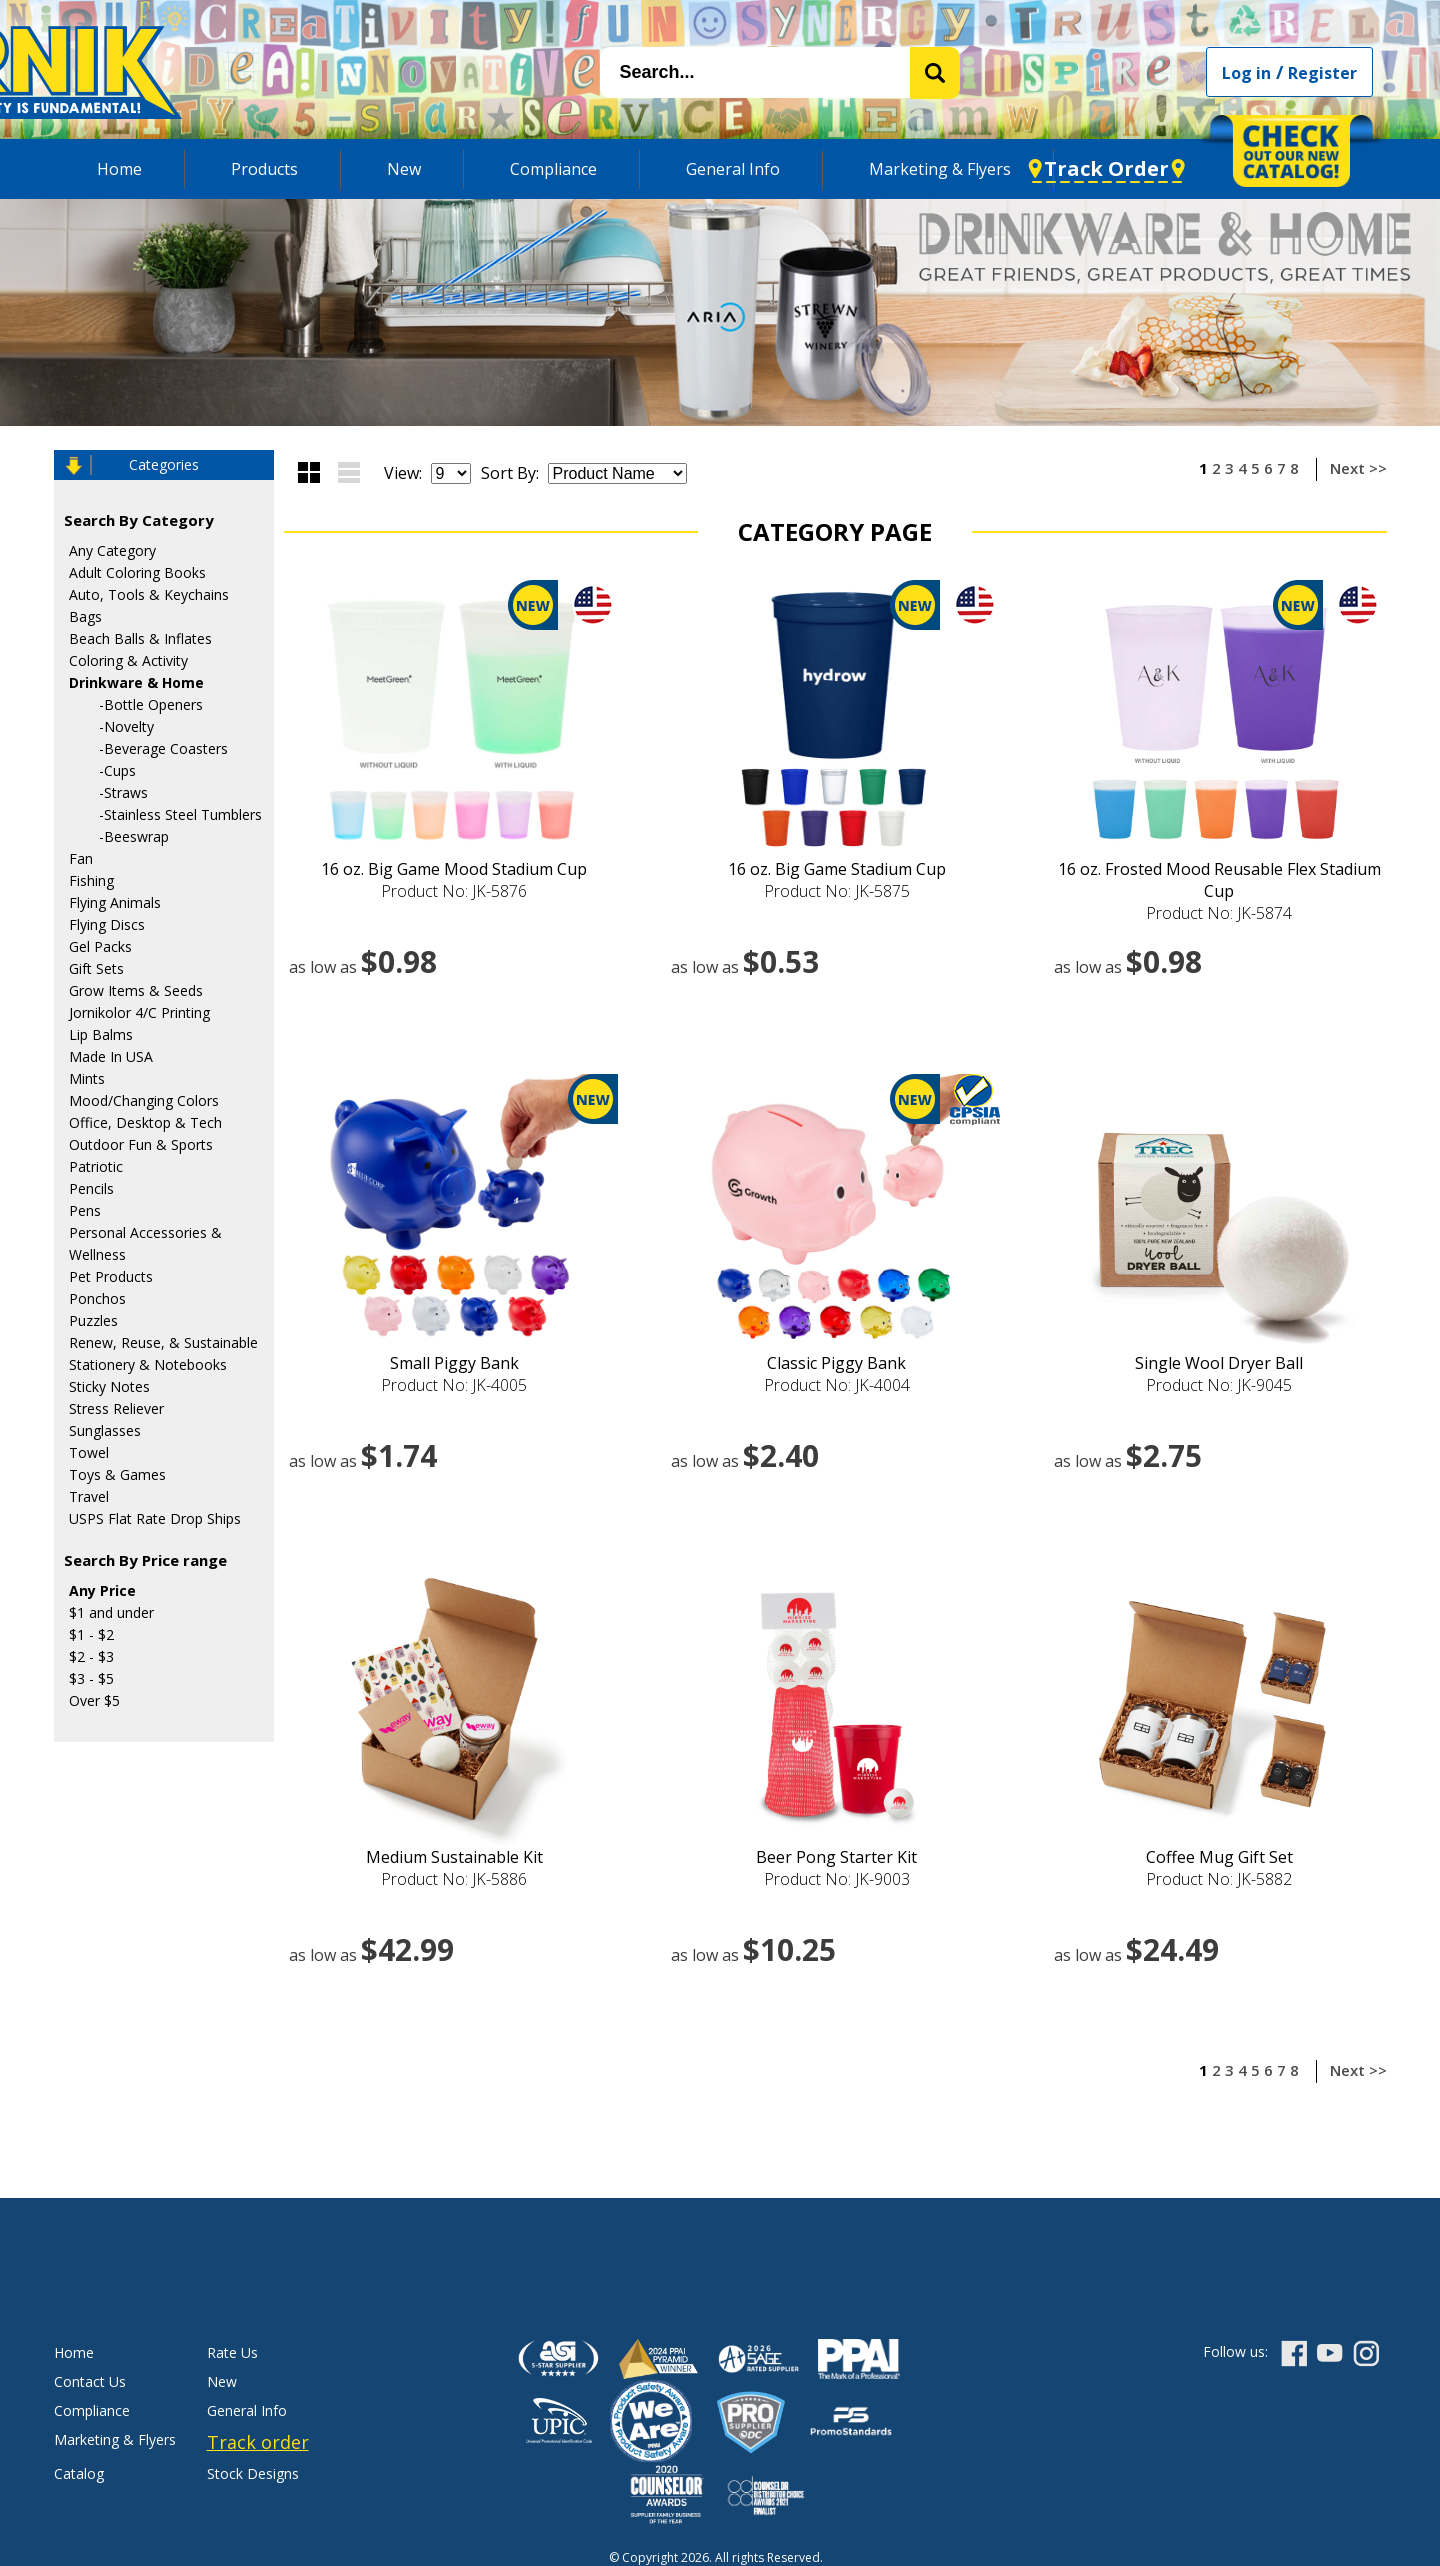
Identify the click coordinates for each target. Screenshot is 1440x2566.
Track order (258, 2442)
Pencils (91, 1188)
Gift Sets (96, 968)
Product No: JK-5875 (837, 891)
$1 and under (111, 1612)
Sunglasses (105, 1430)
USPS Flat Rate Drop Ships (155, 1518)
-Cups (117, 770)
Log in (1246, 73)
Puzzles (93, 1320)
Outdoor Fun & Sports (141, 1144)
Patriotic (96, 1166)
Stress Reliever (116, 1408)
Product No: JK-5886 (454, 1879)
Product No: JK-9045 (1219, 1385)
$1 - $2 (91, 1634)
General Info (733, 169)
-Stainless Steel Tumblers (180, 814)
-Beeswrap (134, 836)
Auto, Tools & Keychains (149, 594)
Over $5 (94, 1700)
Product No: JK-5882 (1219, 1879)
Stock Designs (253, 2473)
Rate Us (232, 2352)
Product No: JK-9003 (837, 1879)
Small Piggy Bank (454, 1363)
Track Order (1106, 168)
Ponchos (97, 1298)
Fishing (91, 880)
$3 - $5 (91, 1678)
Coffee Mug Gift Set (1219, 1857)
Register (1322, 73)
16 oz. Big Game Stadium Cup (837, 869)
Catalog (79, 2473)
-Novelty (126, 726)
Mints (87, 1078)
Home (119, 169)
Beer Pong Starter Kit (836, 1857)
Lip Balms (101, 1034)
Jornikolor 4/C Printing (139, 1012)
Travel (89, 1496)
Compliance (553, 169)
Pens (85, 1210)
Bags (85, 616)
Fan (81, 858)
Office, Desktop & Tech (145, 1122)
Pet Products (111, 1276)
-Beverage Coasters (163, 748)
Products (264, 169)
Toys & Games (117, 1474)
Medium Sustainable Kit (454, 1857)
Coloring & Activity (128, 660)
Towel (89, 1452)
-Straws (123, 792)
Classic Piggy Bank (836, 1363)
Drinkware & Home (136, 682)
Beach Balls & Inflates (140, 638)
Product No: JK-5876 (454, 891)
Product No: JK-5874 (1219, 913)
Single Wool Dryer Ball (1219, 1363)
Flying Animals (115, 902)
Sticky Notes (109, 1386)
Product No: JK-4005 (454, 1385)
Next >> (1358, 468)
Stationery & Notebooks (148, 1364)
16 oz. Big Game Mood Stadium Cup (454, 869)
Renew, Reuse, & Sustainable (163, 1342)
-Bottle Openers (151, 704)
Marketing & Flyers (940, 169)
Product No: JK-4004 (837, 1385)
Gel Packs (100, 946)
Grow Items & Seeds (136, 990)
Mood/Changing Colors (144, 1100)
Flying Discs (107, 924)
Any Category (112, 550)
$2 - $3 (91, 1656)
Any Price (102, 1590)
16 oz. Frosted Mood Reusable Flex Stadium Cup (1219, 880)
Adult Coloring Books (137, 572)
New (404, 169)
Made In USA (111, 1056)
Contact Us (90, 2381)
